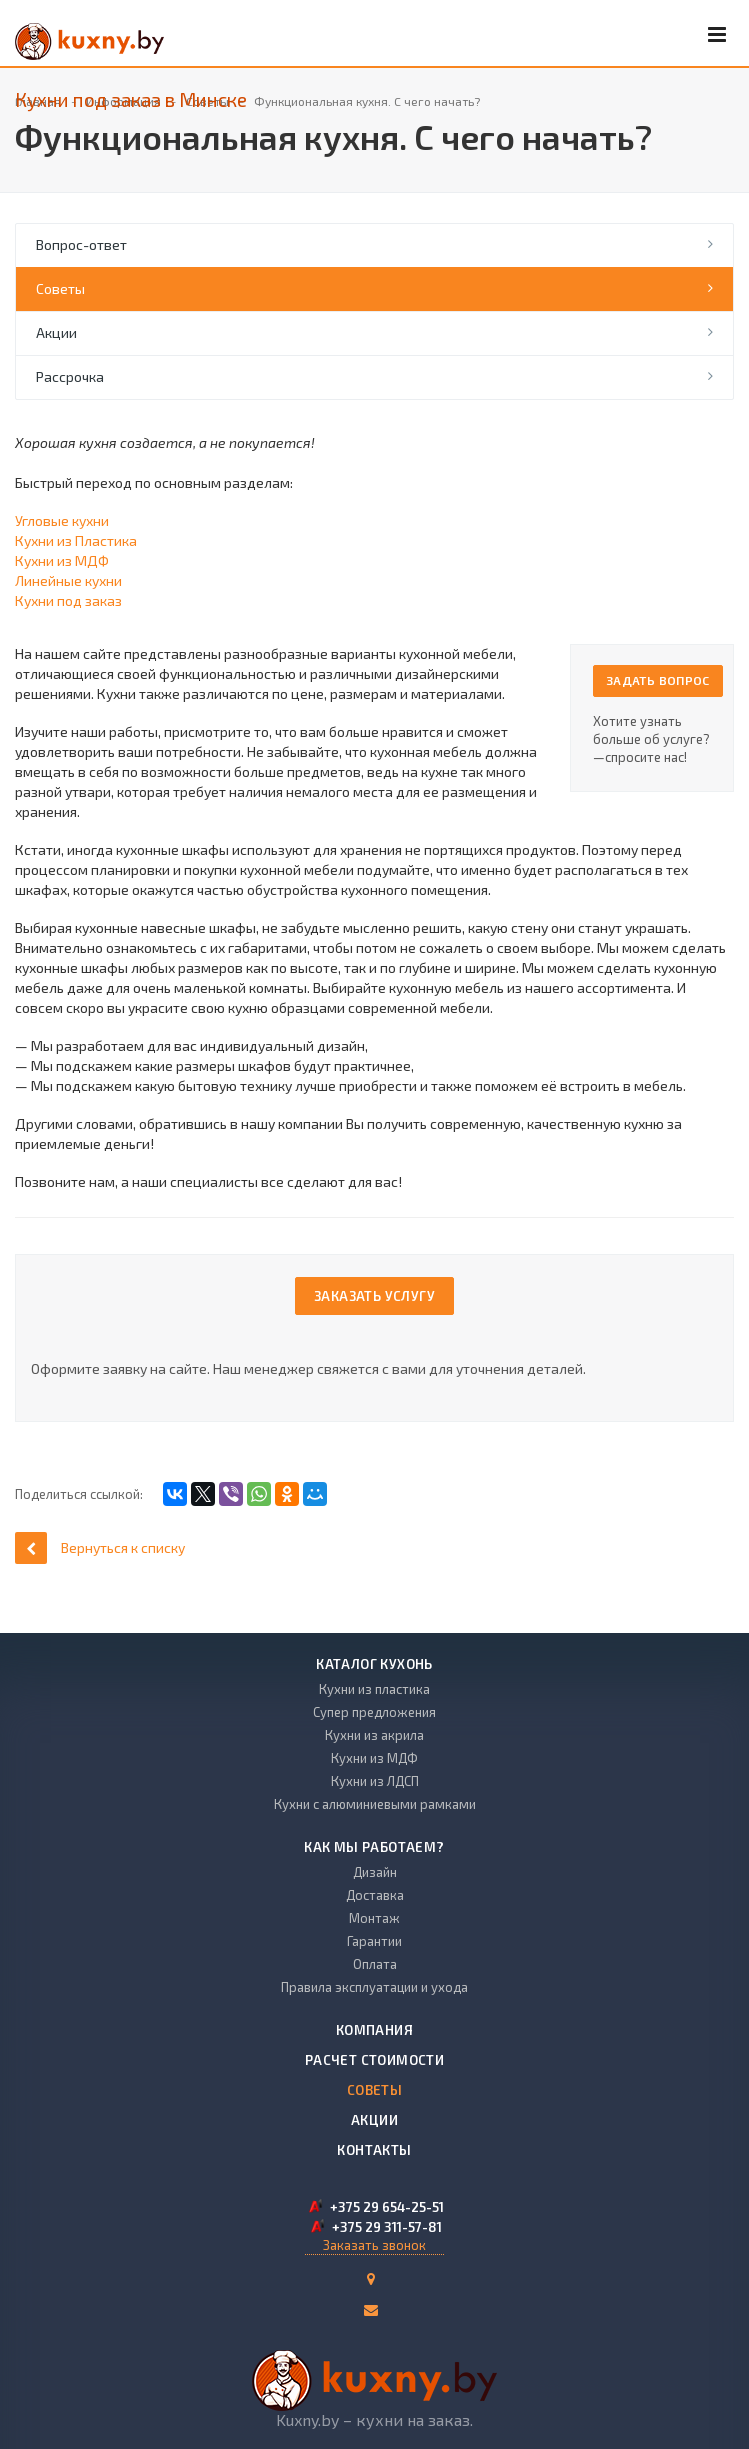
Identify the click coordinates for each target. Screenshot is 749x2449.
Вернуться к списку (100, 1547)
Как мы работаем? (374, 1847)
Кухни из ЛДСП (375, 1781)
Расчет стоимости (374, 2060)
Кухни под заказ (68, 600)
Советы (60, 288)
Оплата (375, 1964)
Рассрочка (70, 376)
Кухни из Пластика (76, 540)
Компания (374, 2030)
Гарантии (374, 1941)
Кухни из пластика (374, 1689)
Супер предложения (374, 1712)
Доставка (375, 1895)
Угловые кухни (62, 520)
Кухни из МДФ (62, 560)
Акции (56, 332)
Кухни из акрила (374, 1735)
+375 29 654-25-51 (387, 2207)
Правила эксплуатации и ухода (374, 1987)
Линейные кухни (68, 580)
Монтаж (374, 1918)
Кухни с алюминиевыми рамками (375, 1804)
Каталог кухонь (374, 1664)
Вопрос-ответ (81, 244)
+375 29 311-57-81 (387, 2227)
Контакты (374, 2150)
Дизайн (375, 1872)
